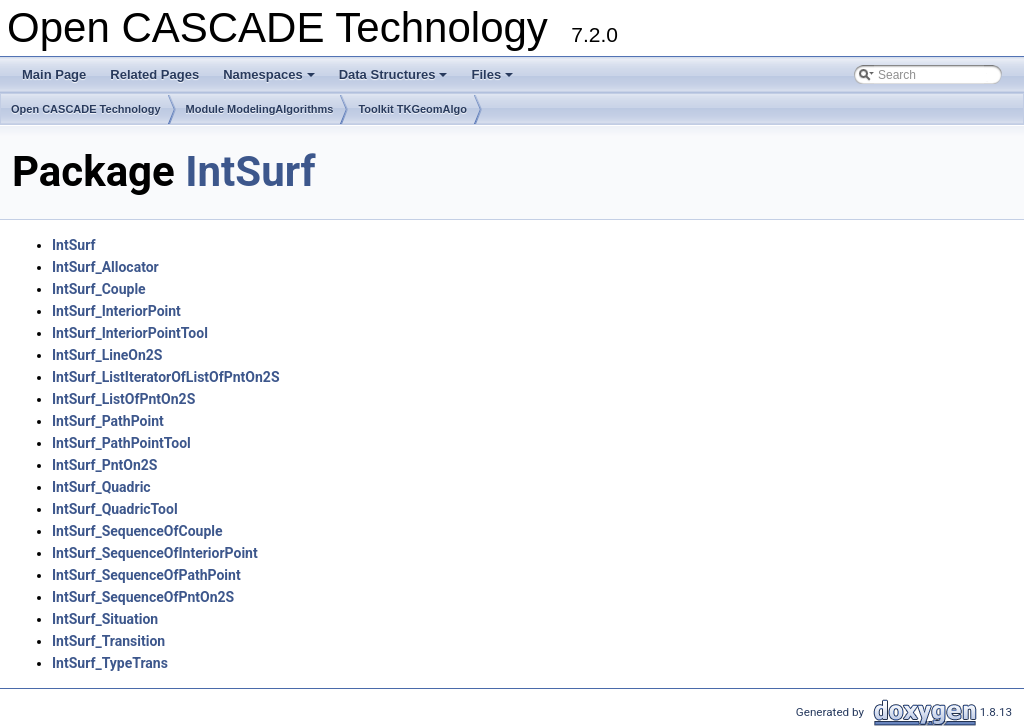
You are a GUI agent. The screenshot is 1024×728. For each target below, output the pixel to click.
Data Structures (395, 80)
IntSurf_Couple (99, 289)
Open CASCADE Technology (86, 109)
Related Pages (154, 74)
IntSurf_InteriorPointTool (130, 333)
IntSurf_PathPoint (108, 421)
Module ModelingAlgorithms (260, 109)
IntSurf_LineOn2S (107, 355)
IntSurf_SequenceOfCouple (137, 531)
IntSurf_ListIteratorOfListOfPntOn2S (166, 377)
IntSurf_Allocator (105, 267)
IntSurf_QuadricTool (115, 509)
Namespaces (270, 80)
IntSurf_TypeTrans (110, 663)
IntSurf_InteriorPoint (116, 311)
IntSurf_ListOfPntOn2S (123, 399)
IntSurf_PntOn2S (104, 465)
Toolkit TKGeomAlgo (412, 109)
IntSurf (250, 171)
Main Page (54, 74)
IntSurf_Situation (105, 619)
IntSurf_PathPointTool (121, 443)
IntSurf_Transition (108, 641)
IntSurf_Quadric (101, 487)
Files (493, 80)
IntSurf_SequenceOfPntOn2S (143, 597)
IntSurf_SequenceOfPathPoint (146, 575)
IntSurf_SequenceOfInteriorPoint (155, 553)
